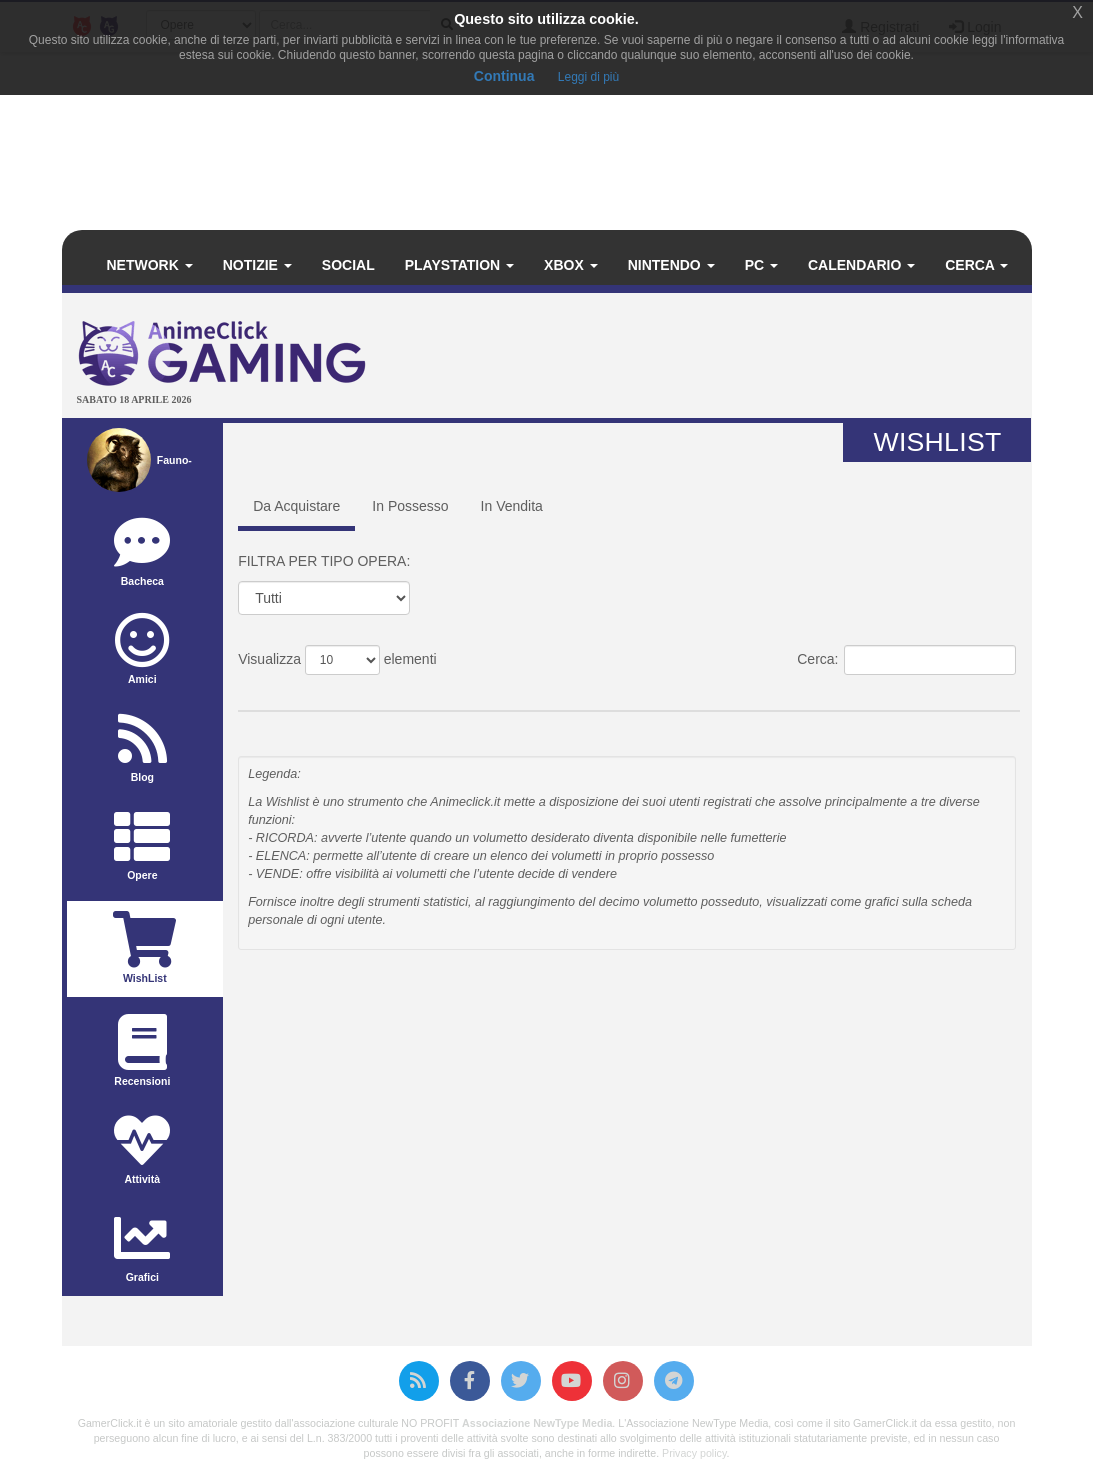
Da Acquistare (296, 506)
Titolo (316, 695)
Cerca (976, 265)
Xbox (571, 265)
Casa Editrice (921, 695)
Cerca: (906, 660)
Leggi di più (588, 77)
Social (348, 265)
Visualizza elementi (337, 660)
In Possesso (410, 506)
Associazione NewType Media (537, 1423)
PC (761, 265)
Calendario (861, 265)
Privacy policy (694, 1453)
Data (640, 695)
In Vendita (512, 506)
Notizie (257, 265)
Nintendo (671, 265)
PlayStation (459, 265)
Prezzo (788, 695)
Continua (504, 76)
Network (150, 265)
